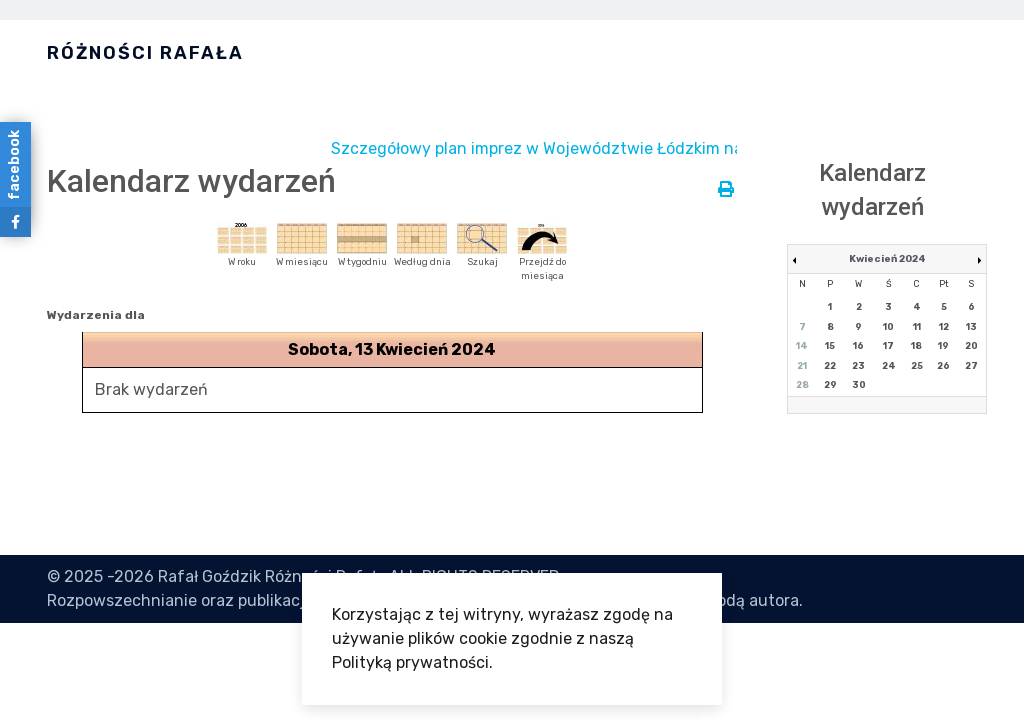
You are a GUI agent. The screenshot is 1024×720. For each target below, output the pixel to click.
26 (943, 366)
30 (859, 385)
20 (971, 346)
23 (858, 366)
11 (917, 327)
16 (858, 346)
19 (943, 346)
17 (888, 346)
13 (971, 327)
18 (916, 346)
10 (888, 327)
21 (802, 366)
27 (971, 366)
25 (917, 366)
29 (830, 385)
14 (802, 346)
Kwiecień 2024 (887, 259)
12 (944, 327)
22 (830, 366)
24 (889, 366)
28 (802, 385)
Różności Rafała (145, 53)
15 (830, 346)
